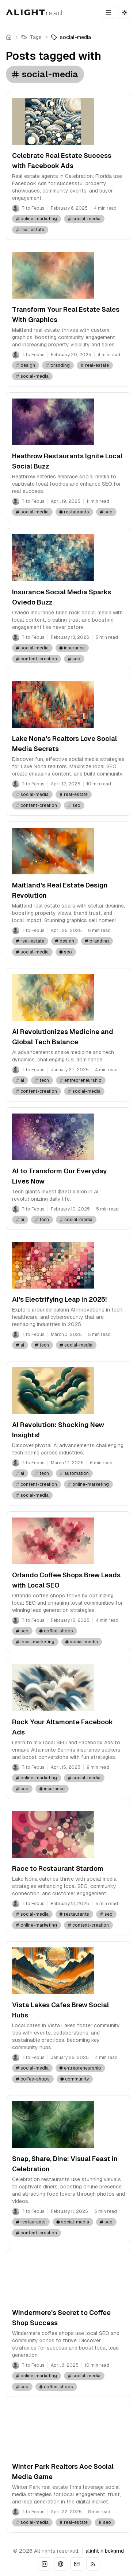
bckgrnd (114, 2551)
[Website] (60, 2564)
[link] (71, 37)
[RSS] (92, 2564)
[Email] (76, 2564)
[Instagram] (44, 2564)
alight (92, 2551)
